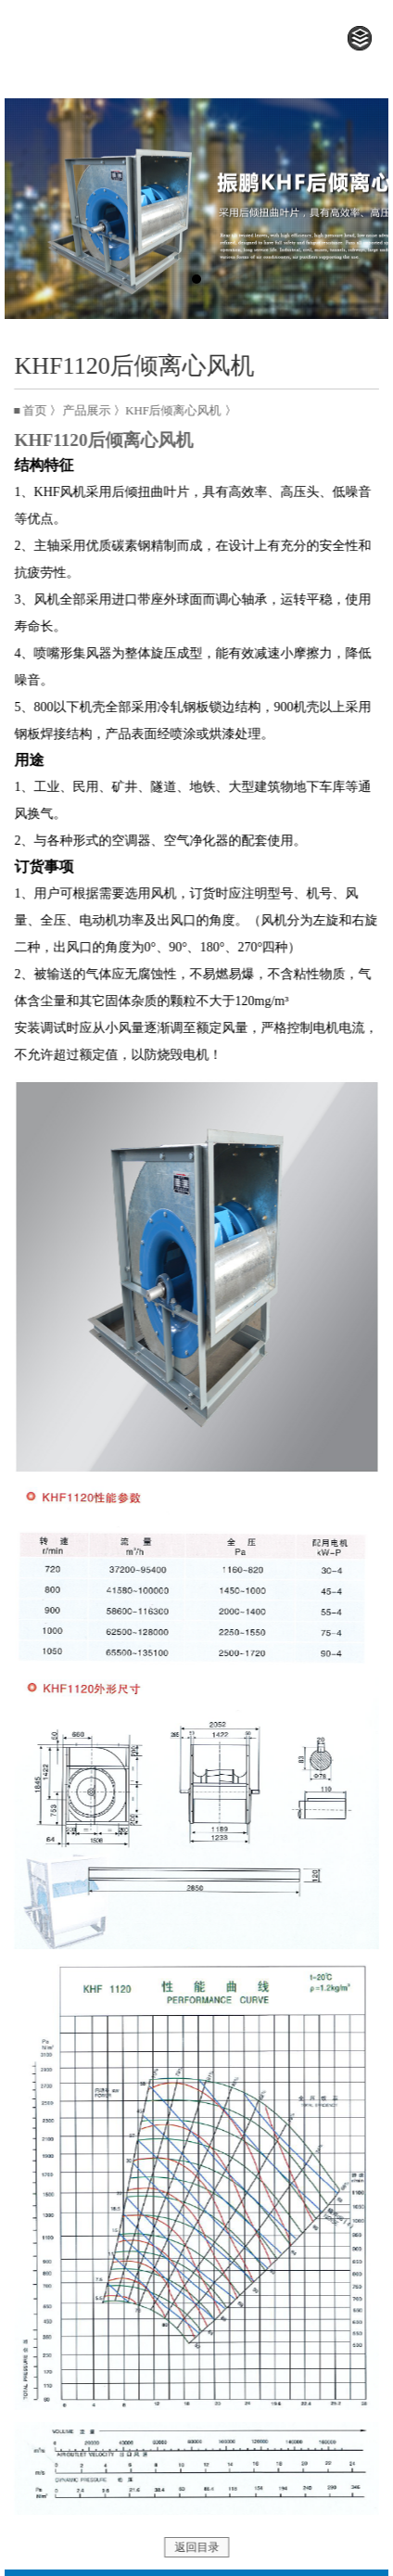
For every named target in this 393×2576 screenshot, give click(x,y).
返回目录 (199, 2547)
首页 (38, 410)
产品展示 (89, 410)
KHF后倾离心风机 (176, 410)
